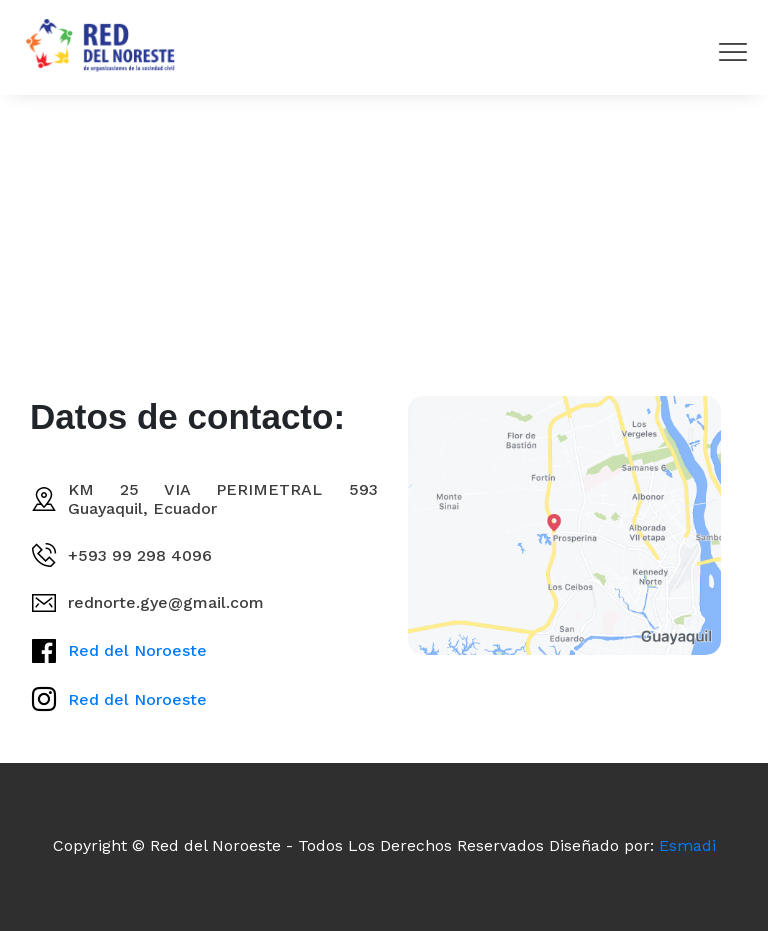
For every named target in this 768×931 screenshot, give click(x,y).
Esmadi (687, 845)
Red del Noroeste (137, 650)
